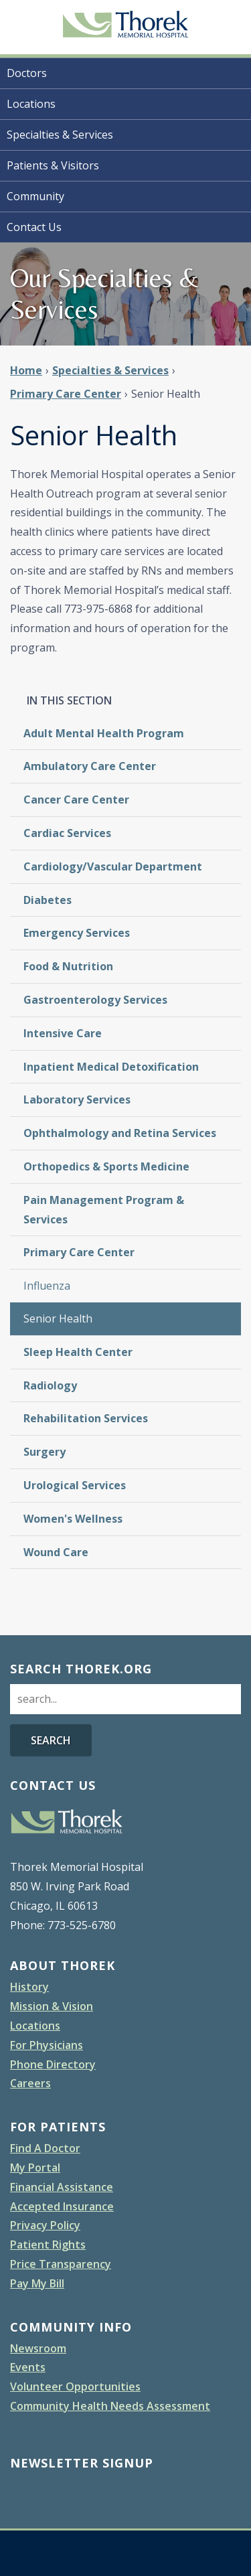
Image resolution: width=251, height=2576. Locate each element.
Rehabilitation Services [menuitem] (85, 1418)
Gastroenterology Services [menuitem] (95, 999)
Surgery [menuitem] (44, 1451)
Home (26, 370)
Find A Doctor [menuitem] (45, 2148)
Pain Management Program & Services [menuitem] (103, 1210)
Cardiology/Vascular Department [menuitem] (112, 866)
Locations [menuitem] (31, 103)
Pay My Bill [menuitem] (37, 2283)
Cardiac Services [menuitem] (67, 833)
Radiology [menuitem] (50, 1385)
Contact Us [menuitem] (34, 227)
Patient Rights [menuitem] (48, 2244)
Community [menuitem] (35, 196)
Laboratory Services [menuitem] (77, 1099)
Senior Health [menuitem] (57, 1318)
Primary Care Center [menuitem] (79, 1252)
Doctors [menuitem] (27, 73)
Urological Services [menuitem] (74, 1485)
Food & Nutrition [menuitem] (68, 966)
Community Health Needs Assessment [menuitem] (110, 2406)
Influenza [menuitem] (46, 1285)
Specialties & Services (110, 370)
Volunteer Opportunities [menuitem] (75, 2386)
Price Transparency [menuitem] (60, 2264)
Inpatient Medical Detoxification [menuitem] (111, 1066)
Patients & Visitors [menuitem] (53, 165)
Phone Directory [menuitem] (53, 2064)
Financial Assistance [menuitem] (61, 2187)
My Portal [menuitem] (35, 2167)
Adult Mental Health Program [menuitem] (103, 733)
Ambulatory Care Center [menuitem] (89, 766)
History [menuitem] (29, 1986)
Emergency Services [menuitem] (76, 932)
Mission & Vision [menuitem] (51, 2006)
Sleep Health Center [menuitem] (78, 1352)
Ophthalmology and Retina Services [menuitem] (119, 1133)
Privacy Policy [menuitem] (45, 2225)
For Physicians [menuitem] (46, 2045)
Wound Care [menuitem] (55, 1552)
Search (51, 1740)
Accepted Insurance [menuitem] (62, 2206)
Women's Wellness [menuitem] (72, 1518)
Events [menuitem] (28, 2367)
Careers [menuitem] (30, 2083)
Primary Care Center (65, 393)
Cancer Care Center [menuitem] (76, 799)
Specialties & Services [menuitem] (60, 134)
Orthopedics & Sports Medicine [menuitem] (106, 1166)
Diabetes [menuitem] (47, 900)
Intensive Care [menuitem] (62, 1033)
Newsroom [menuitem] (38, 2348)
